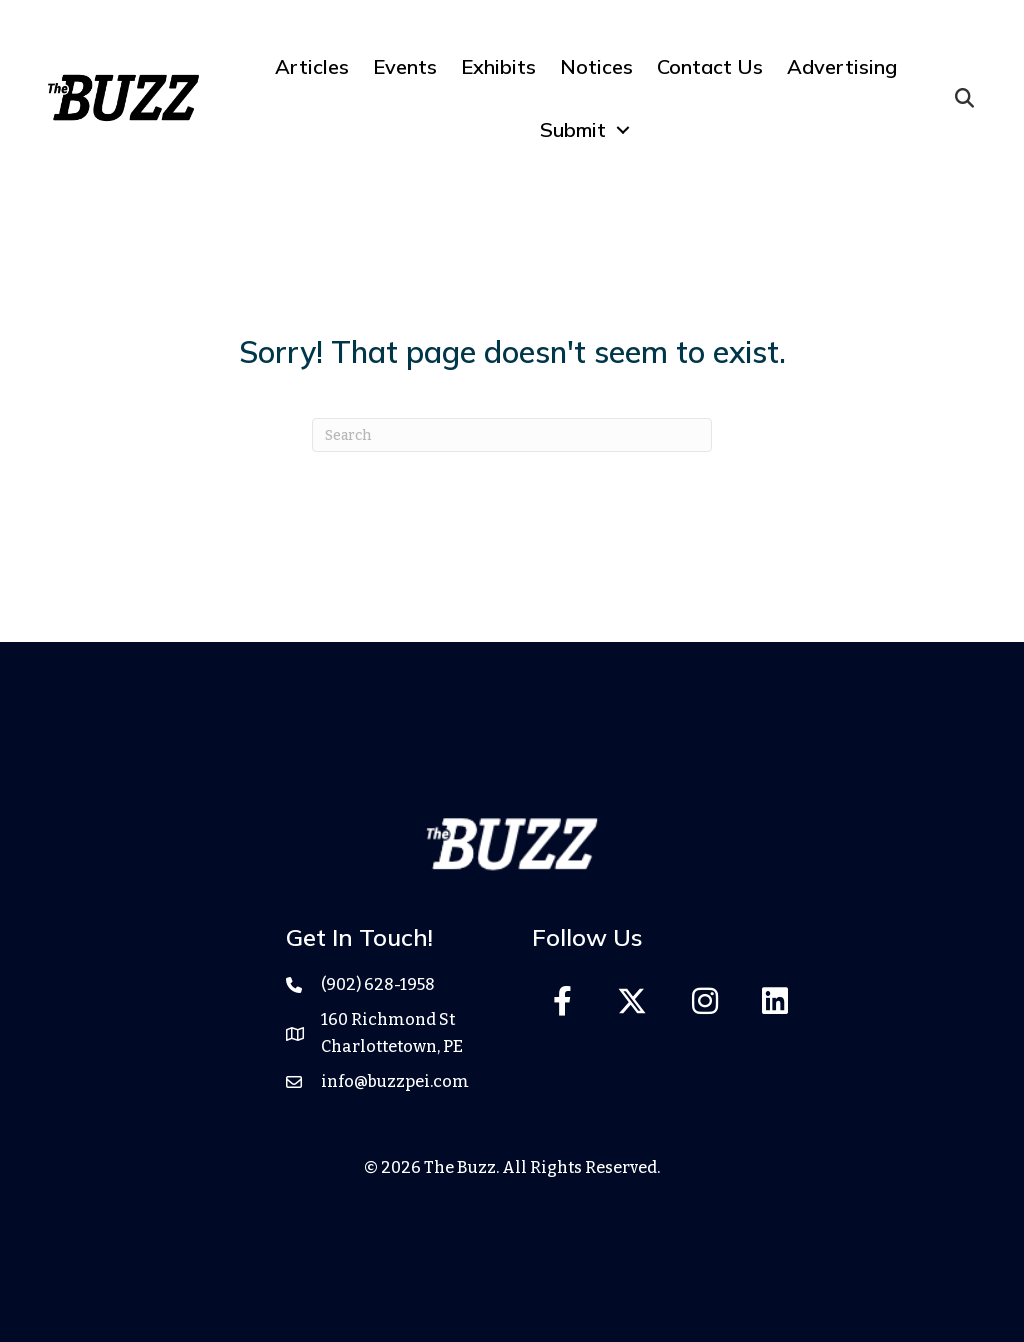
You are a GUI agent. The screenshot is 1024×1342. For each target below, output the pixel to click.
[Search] (512, 435)
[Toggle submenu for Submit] (623, 129)
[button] (562, 1001)
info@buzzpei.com (395, 1081)
